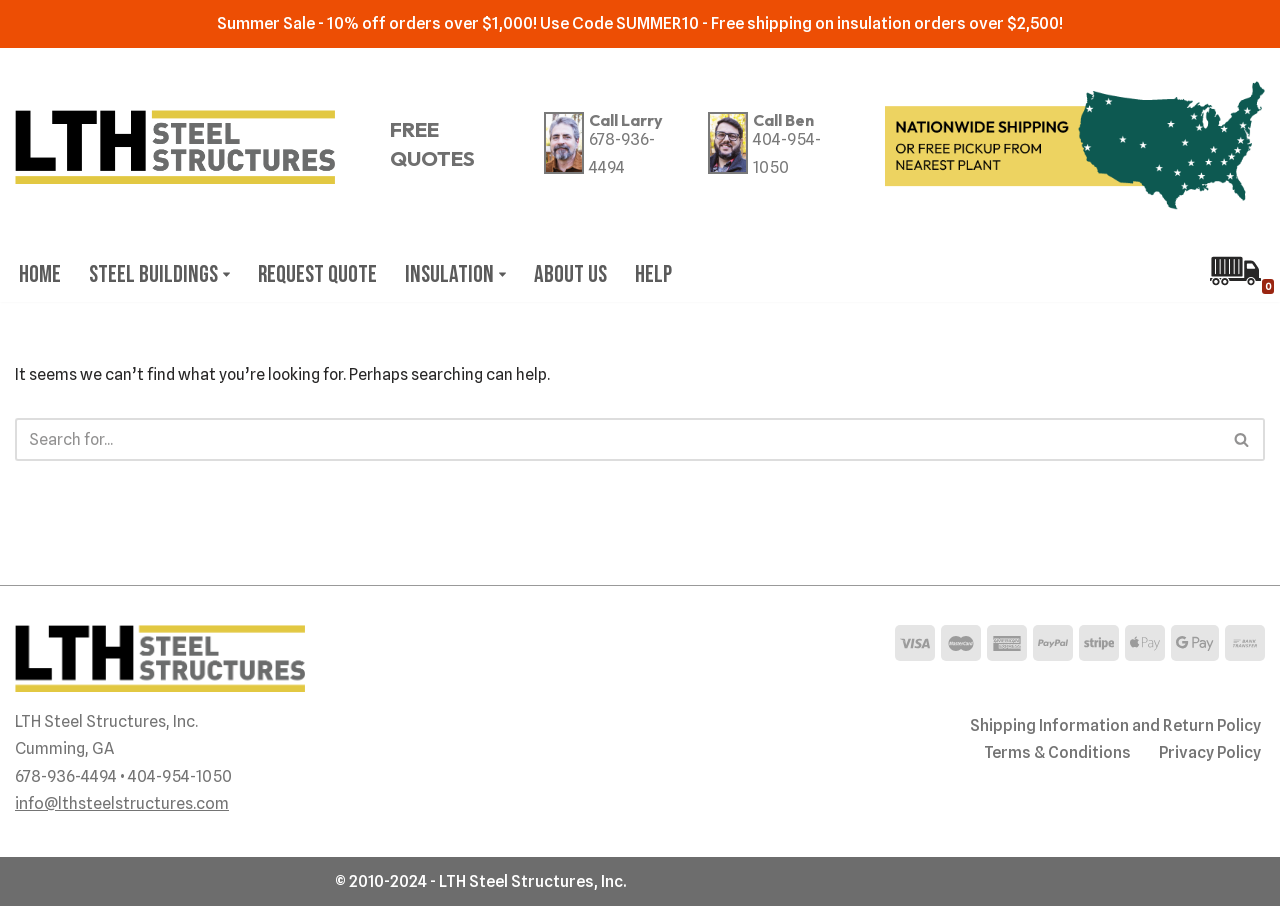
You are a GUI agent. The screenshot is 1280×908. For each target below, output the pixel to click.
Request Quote (320, 274)
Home (40, 274)
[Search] (617, 440)
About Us (576, 274)
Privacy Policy (1209, 754)
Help (660, 274)
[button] (228, 274)
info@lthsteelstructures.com (122, 805)
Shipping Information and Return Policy (1115, 727)
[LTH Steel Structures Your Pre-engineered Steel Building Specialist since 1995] (175, 147)
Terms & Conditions (1055, 754)
